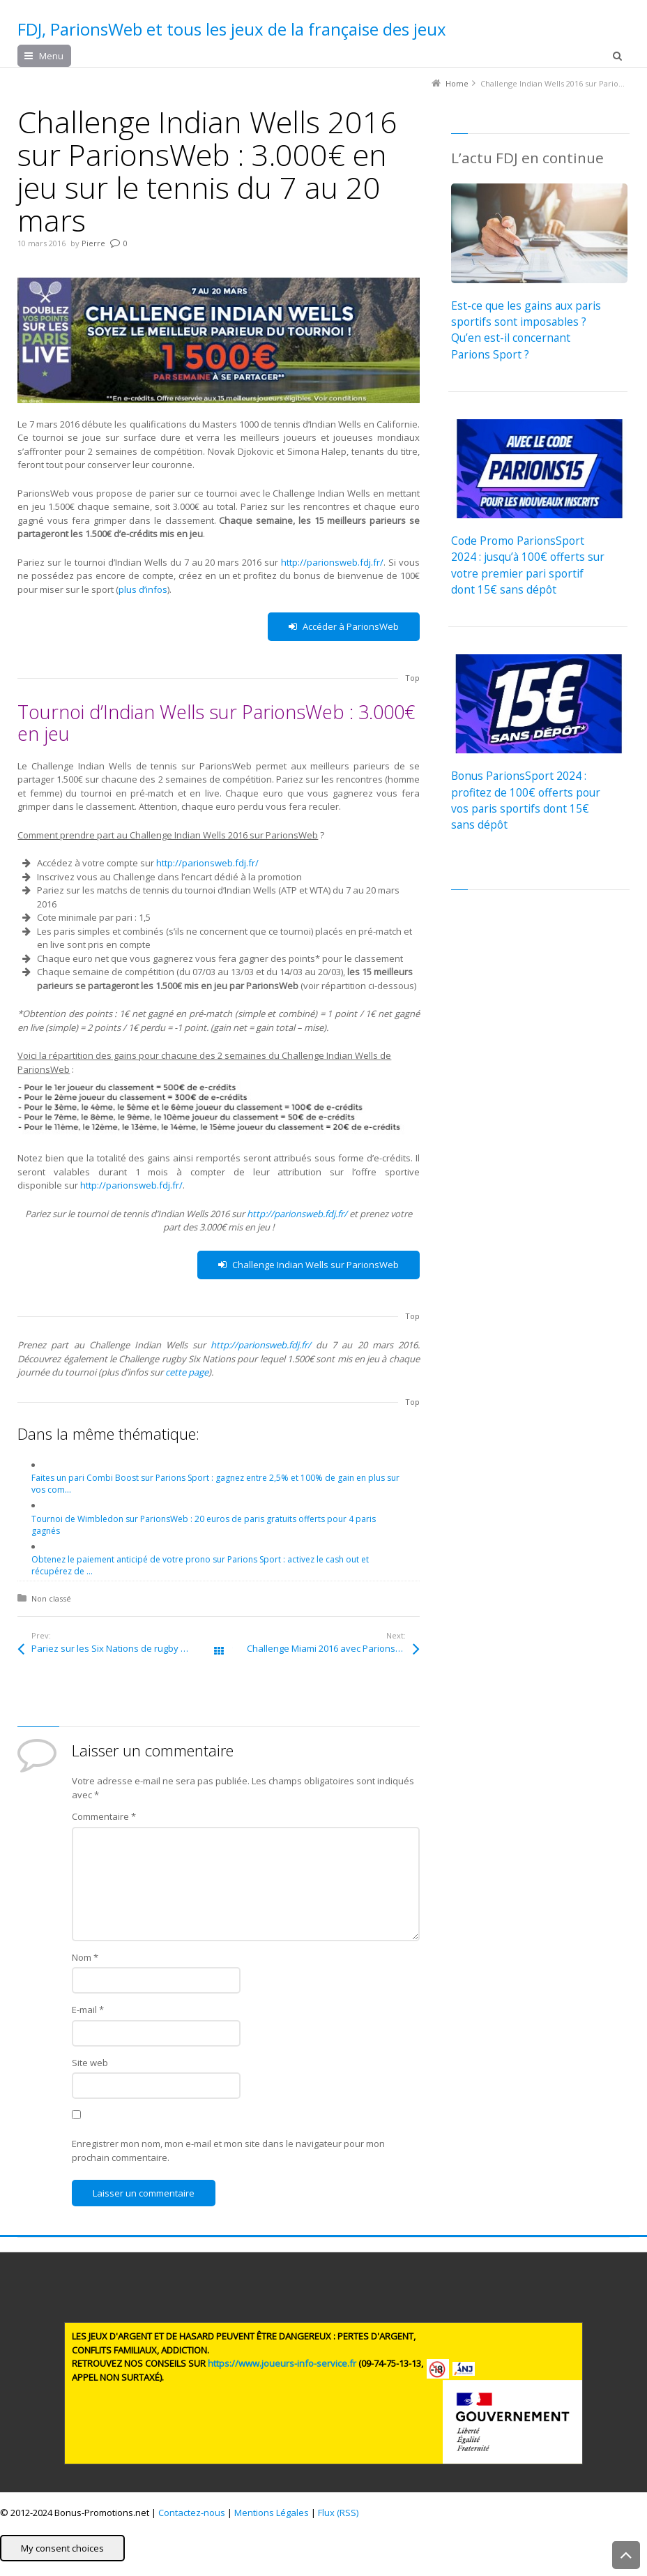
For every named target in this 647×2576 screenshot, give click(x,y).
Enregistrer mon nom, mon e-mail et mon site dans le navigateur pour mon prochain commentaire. (228, 2150)
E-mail (88, 2009)
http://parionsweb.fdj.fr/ (332, 562)
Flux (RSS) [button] (338, 2512)
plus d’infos (143, 589)
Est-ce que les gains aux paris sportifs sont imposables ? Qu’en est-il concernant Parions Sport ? (526, 330)
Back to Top (626, 2555)
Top (412, 677)
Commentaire (104, 1816)
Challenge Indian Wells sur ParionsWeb (308, 1265)
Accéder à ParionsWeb (344, 626)
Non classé (51, 1598)
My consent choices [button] (62, 2548)
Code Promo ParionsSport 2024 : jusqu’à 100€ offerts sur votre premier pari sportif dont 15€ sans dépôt (527, 565)
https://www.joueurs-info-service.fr (282, 2363)
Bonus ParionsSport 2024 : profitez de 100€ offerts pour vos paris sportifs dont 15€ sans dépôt (525, 800)
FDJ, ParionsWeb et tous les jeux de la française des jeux (231, 29)
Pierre (93, 243)
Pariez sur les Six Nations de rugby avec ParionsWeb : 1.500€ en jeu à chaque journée (124, 1648)
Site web (90, 2062)
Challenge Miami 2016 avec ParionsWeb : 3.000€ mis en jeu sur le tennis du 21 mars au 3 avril (333, 1648)
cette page (186, 1372)
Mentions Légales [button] (271, 2512)
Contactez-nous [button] (191, 2512)
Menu (51, 56)
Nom (85, 1957)
